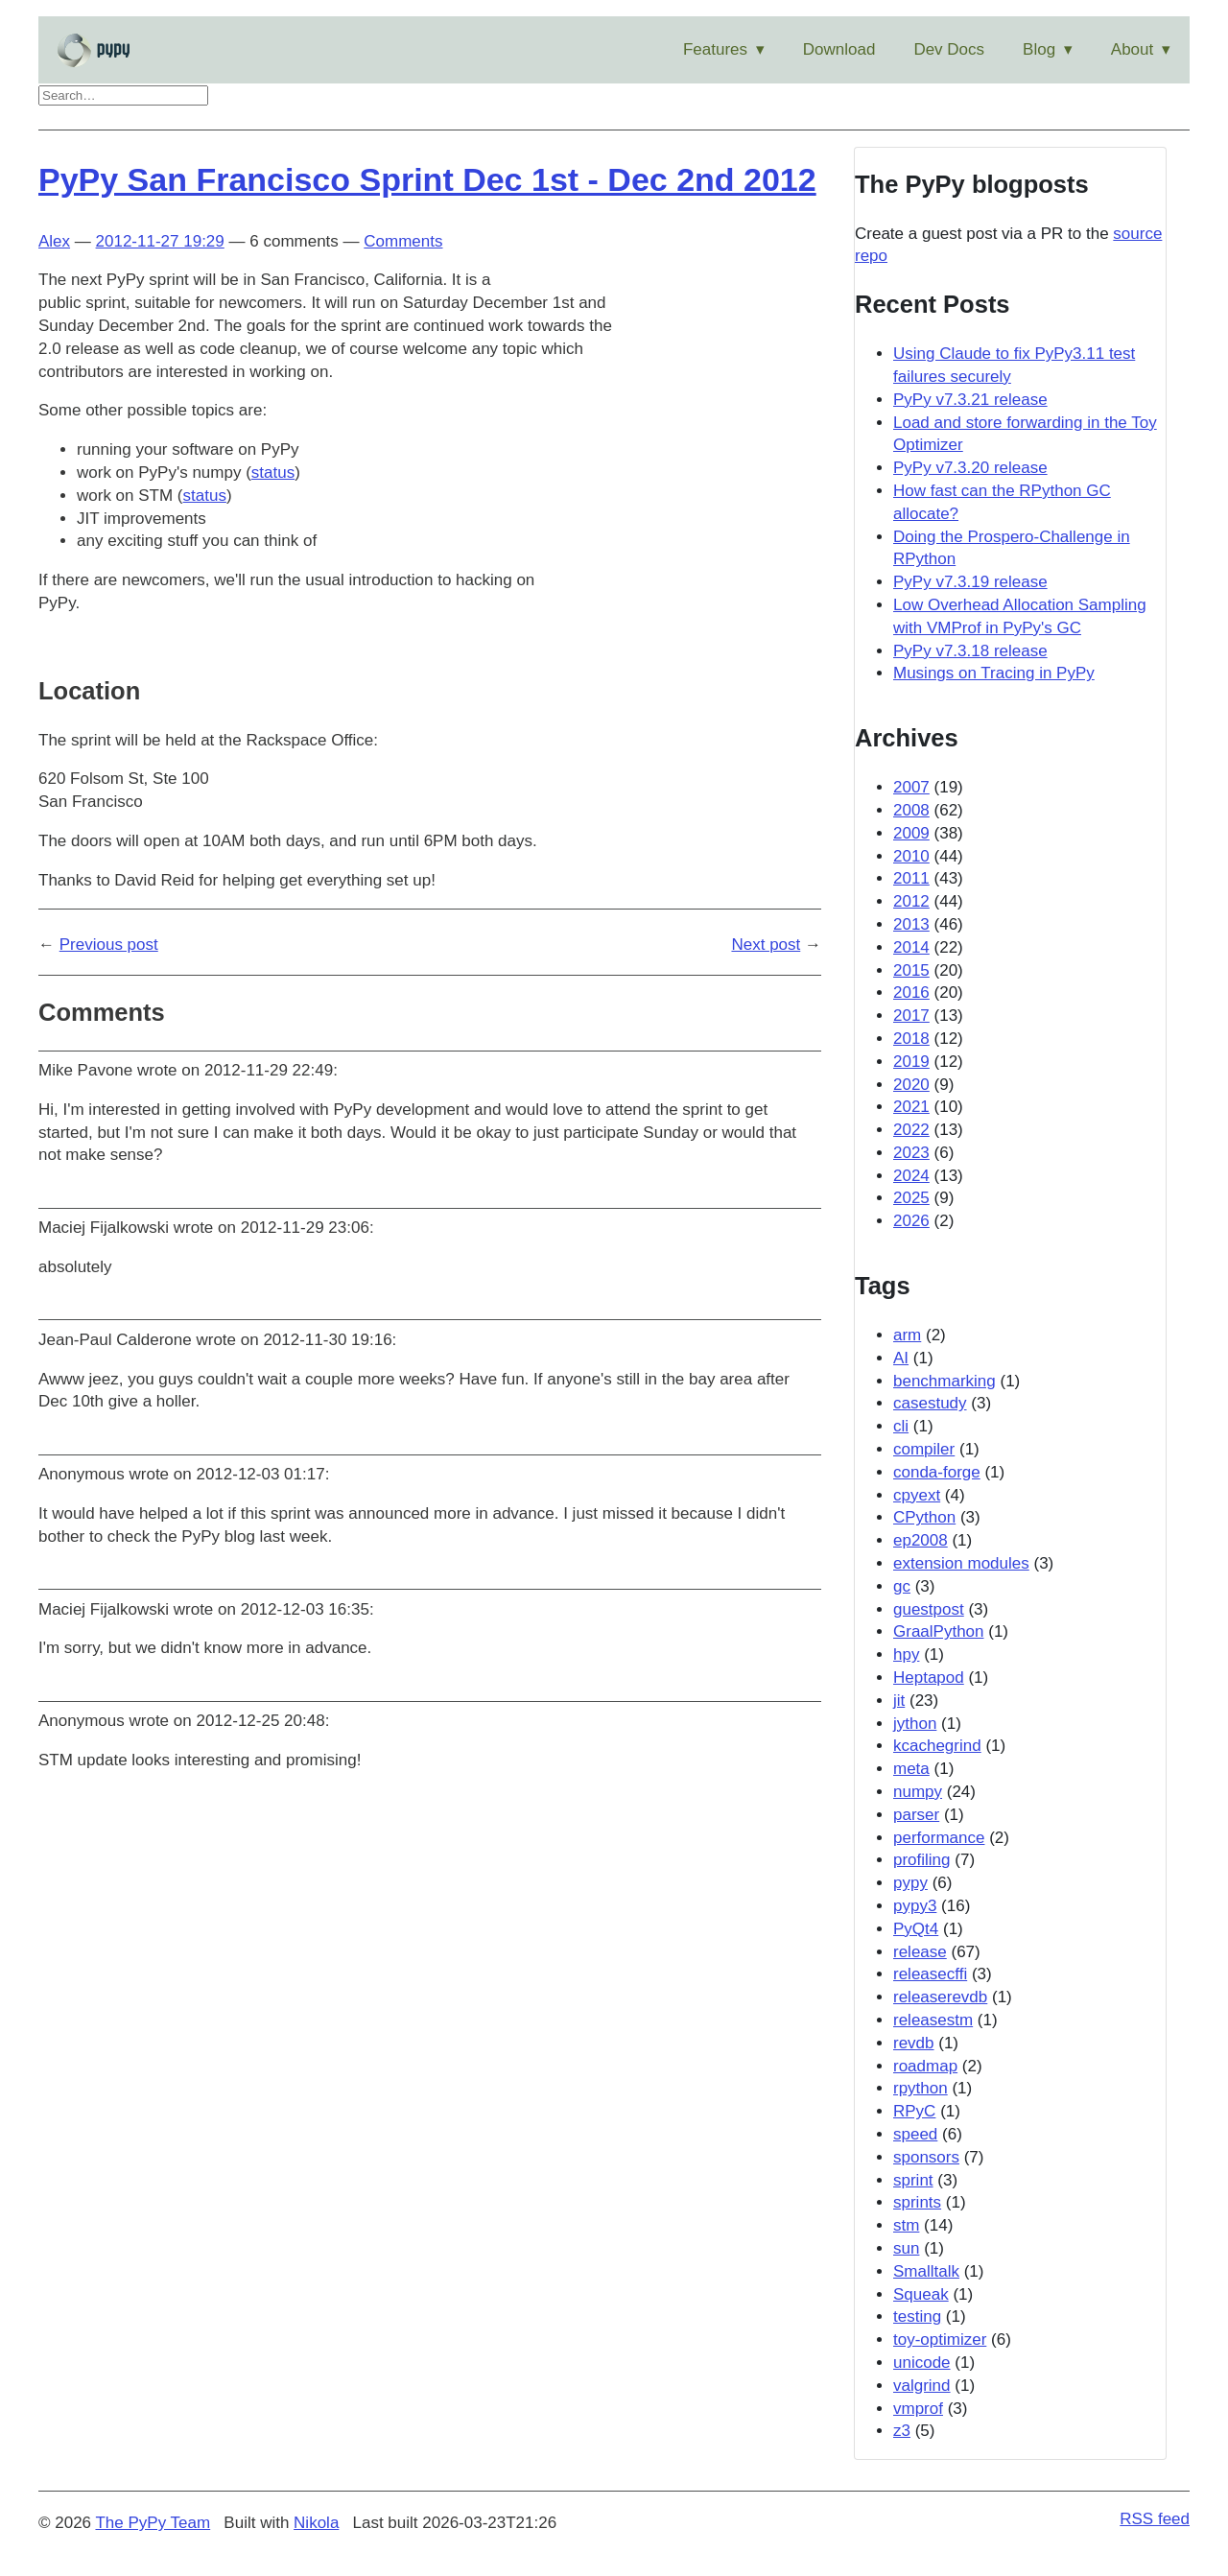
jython (914, 1723)
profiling (922, 1860)
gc (901, 1586)
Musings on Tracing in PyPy (994, 673)
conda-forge (936, 1472)
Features (715, 49)
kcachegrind (937, 1746)
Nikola (316, 2523)
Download (839, 49)
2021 (911, 1107)
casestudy (930, 1403)
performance (938, 1838)
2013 (911, 924)
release (920, 1952)
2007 (911, 787)
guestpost (928, 1609)
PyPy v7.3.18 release (970, 651)
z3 (901, 2431)
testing (917, 2316)
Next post (765, 944)
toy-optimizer (939, 2339)
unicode (922, 2362)
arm (907, 1335)
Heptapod (928, 1677)
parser (916, 1815)
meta (911, 1769)
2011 (911, 878)
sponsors (926, 2157)
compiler (924, 1449)
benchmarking (944, 1381)
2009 (911, 833)
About (1132, 49)
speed (915, 2134)
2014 (911, 947)
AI (901, 1358)
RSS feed (1155, 2519)
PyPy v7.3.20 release (970, 468)
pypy (910, 1883)
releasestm (933, 2020)
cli (901, 1426)
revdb (913, 2043)
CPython (924, 1517)
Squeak (921, 2294)
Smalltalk (926, 2271)
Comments (403, 241)
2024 (911, 1176)
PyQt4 (915, 1929)
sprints (917, 2202)
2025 (911, 1198)
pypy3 (914, 1906)
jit (899, 1700)
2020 (911, 1084)
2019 (911, 1061)
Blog (1039, 49)
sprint (913, 2180)
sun (906, 2248)
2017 (911, 1015)
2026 (911, 1221)
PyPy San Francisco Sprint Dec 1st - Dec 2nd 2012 (427, 179)
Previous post (108, 944)
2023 (911, 1153)
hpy (906, 1654)
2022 (911, 1130)
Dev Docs (948, 49)
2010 (911, 856)
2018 (911, 1038)
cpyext (916, 1495)
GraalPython (938, 1631)
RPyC (914, 2111)
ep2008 (920, 1540)
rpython (920, 2088)
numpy (917, 1792)
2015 (911, 970)
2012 (911, 901)
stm (906, 2225)
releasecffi (930, 1974)
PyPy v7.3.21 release (970, 399)
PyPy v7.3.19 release (970, 582)
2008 (911, 810)
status (273, 472)
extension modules (961, 1563)
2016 (911, 992)
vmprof (918, 2408)
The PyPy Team (152, 2523)
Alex (54, 241)
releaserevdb (940, 1997)
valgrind (922, 2385)
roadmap (925, 2066)
